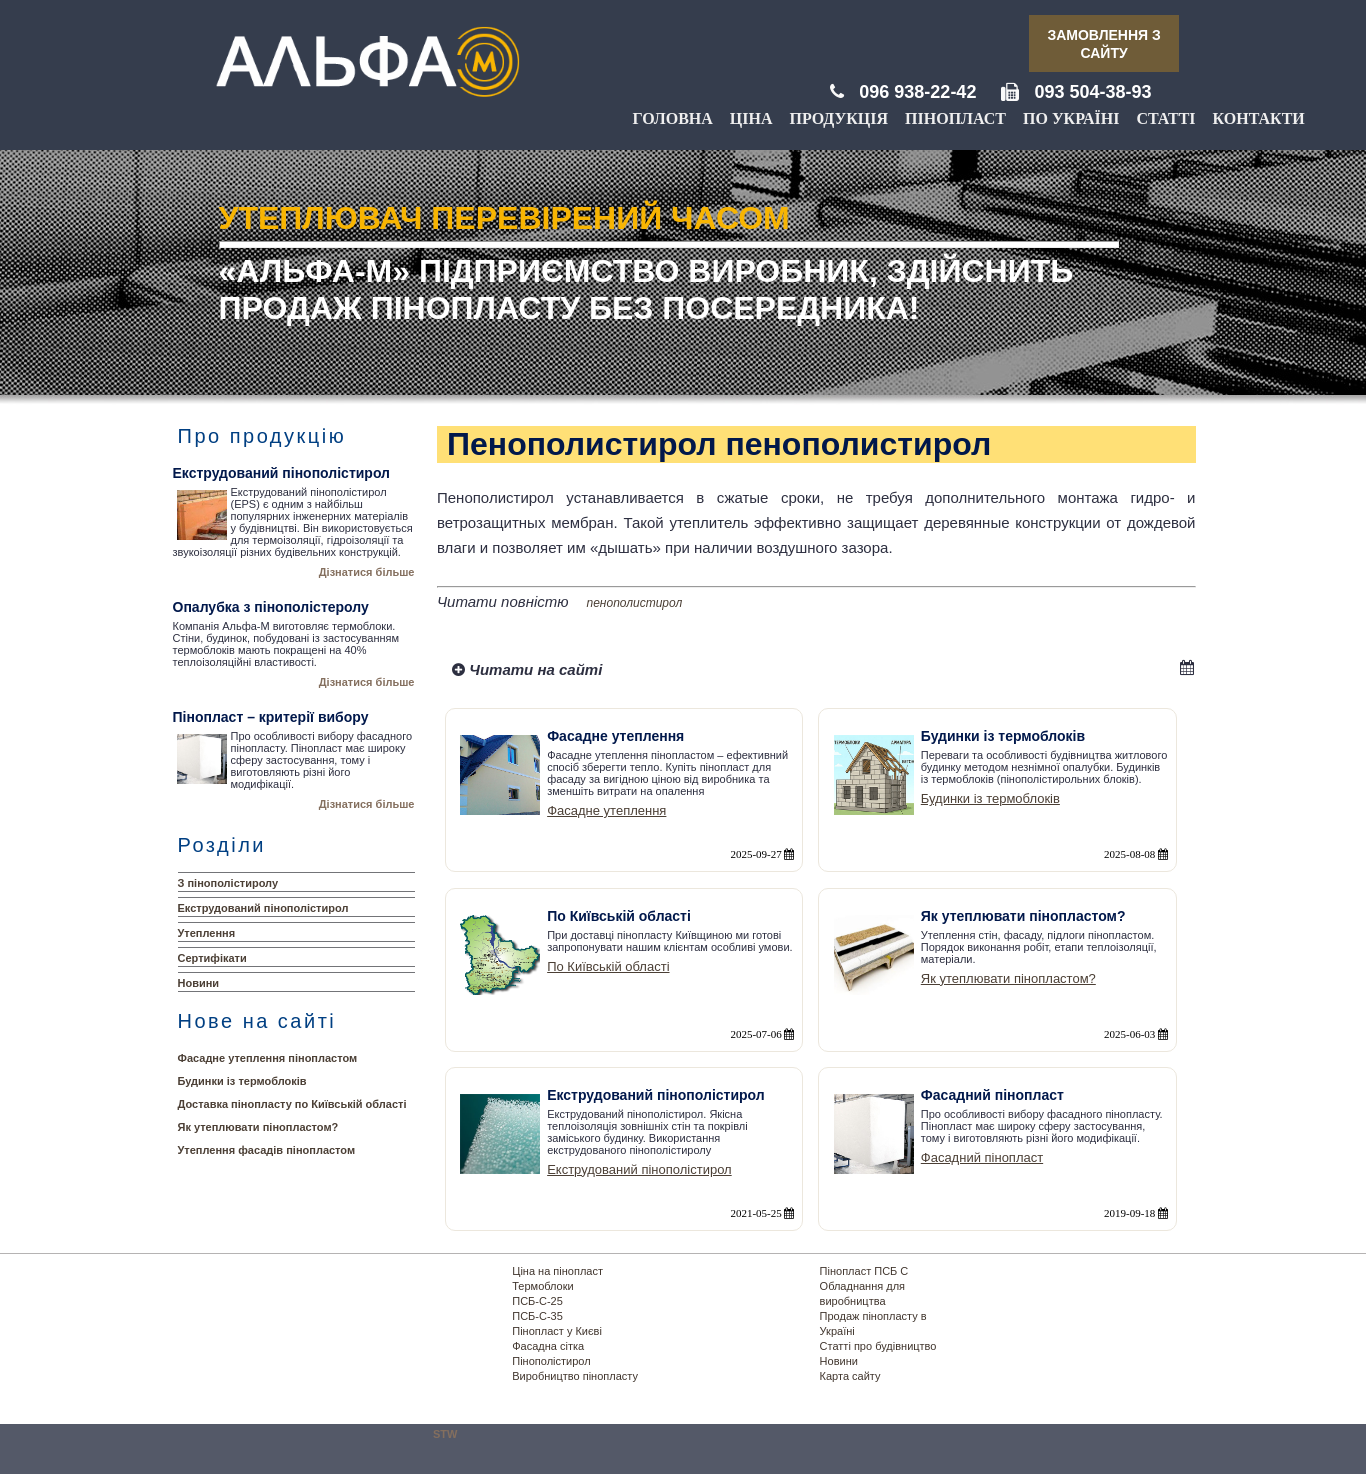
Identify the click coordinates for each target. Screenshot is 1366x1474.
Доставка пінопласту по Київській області (292, 1104)
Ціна (751, 118)
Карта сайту (850, 1376)
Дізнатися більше (367, 572)
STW (445, 1434)
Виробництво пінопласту (575, 1376)
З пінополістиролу (228, 883)
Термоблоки (542, 1286)
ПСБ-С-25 (537, 1301)
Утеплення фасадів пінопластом (267, 1150)
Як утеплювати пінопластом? (258, 1127)
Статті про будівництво (878, 1346)
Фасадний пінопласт (982, 1157)
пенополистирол (635, 603)
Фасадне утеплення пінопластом (268, 1058)
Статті (1165, 118)
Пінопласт (955, 118)
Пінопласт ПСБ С (864, 1271)
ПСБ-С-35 (537, 1316)
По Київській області (608, 966)
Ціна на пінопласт (557, 1271)
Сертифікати (212, 958)
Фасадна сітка (548, 1346)
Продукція (839, 118)
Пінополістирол (551, 1361)
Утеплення (207, 933)
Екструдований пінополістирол (263, 908)
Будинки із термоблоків (242, 1081)
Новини (199, 983)
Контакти (1259, 118)
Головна (672, 118)
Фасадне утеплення (606, 810)
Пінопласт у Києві (557, 1331)
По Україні (1071, 118)
